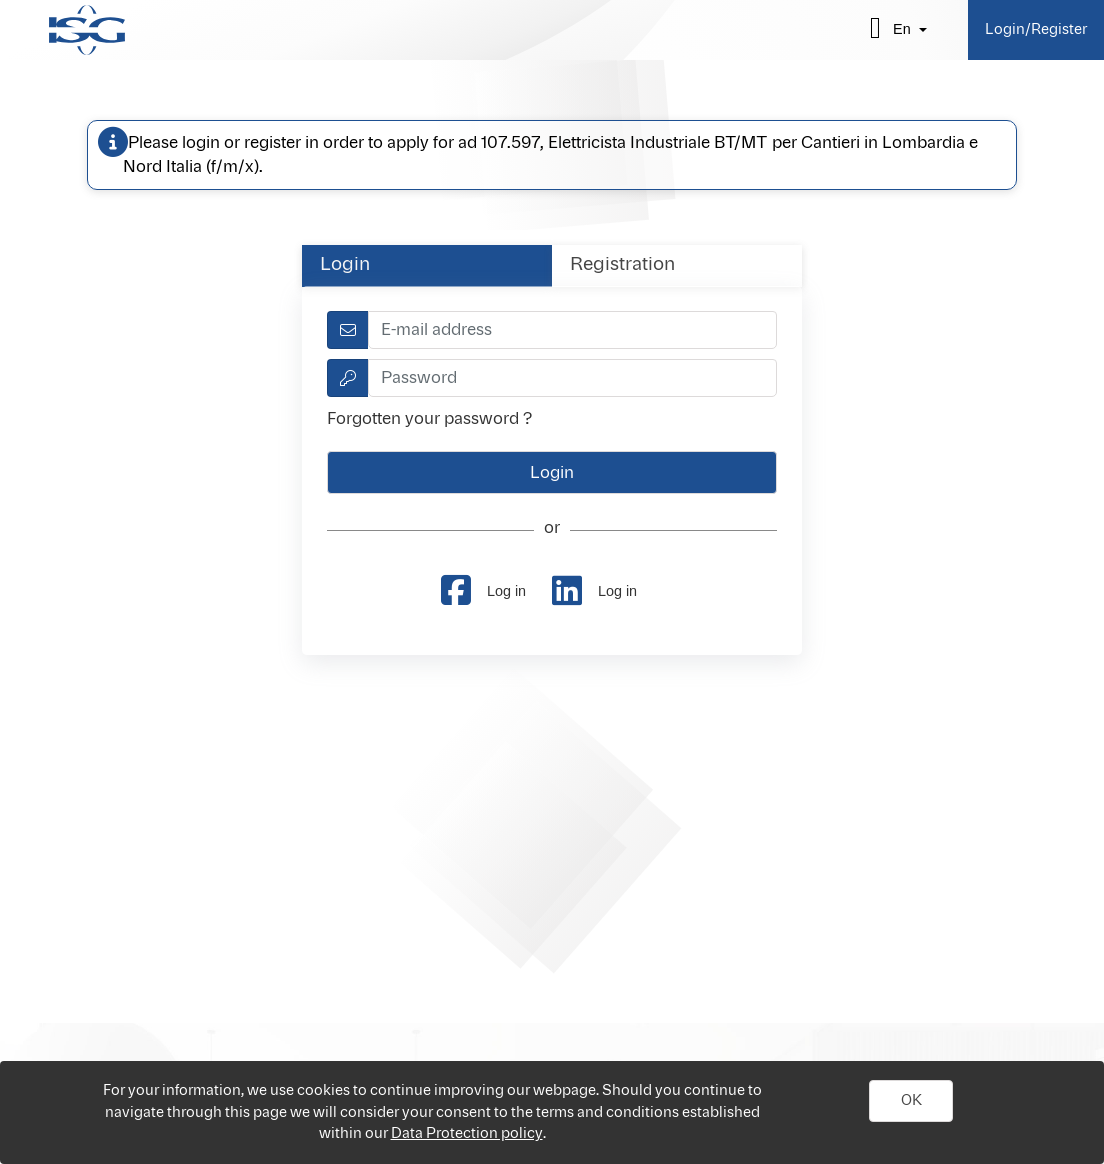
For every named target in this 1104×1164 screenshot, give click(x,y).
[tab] (427, 265)
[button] (911, 1101)
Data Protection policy (467, 1133)
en (902, 29)
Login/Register (1036, 29)
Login (345, 265)
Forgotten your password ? (429, 419)
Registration (622, 265)
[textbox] (572, 330)
